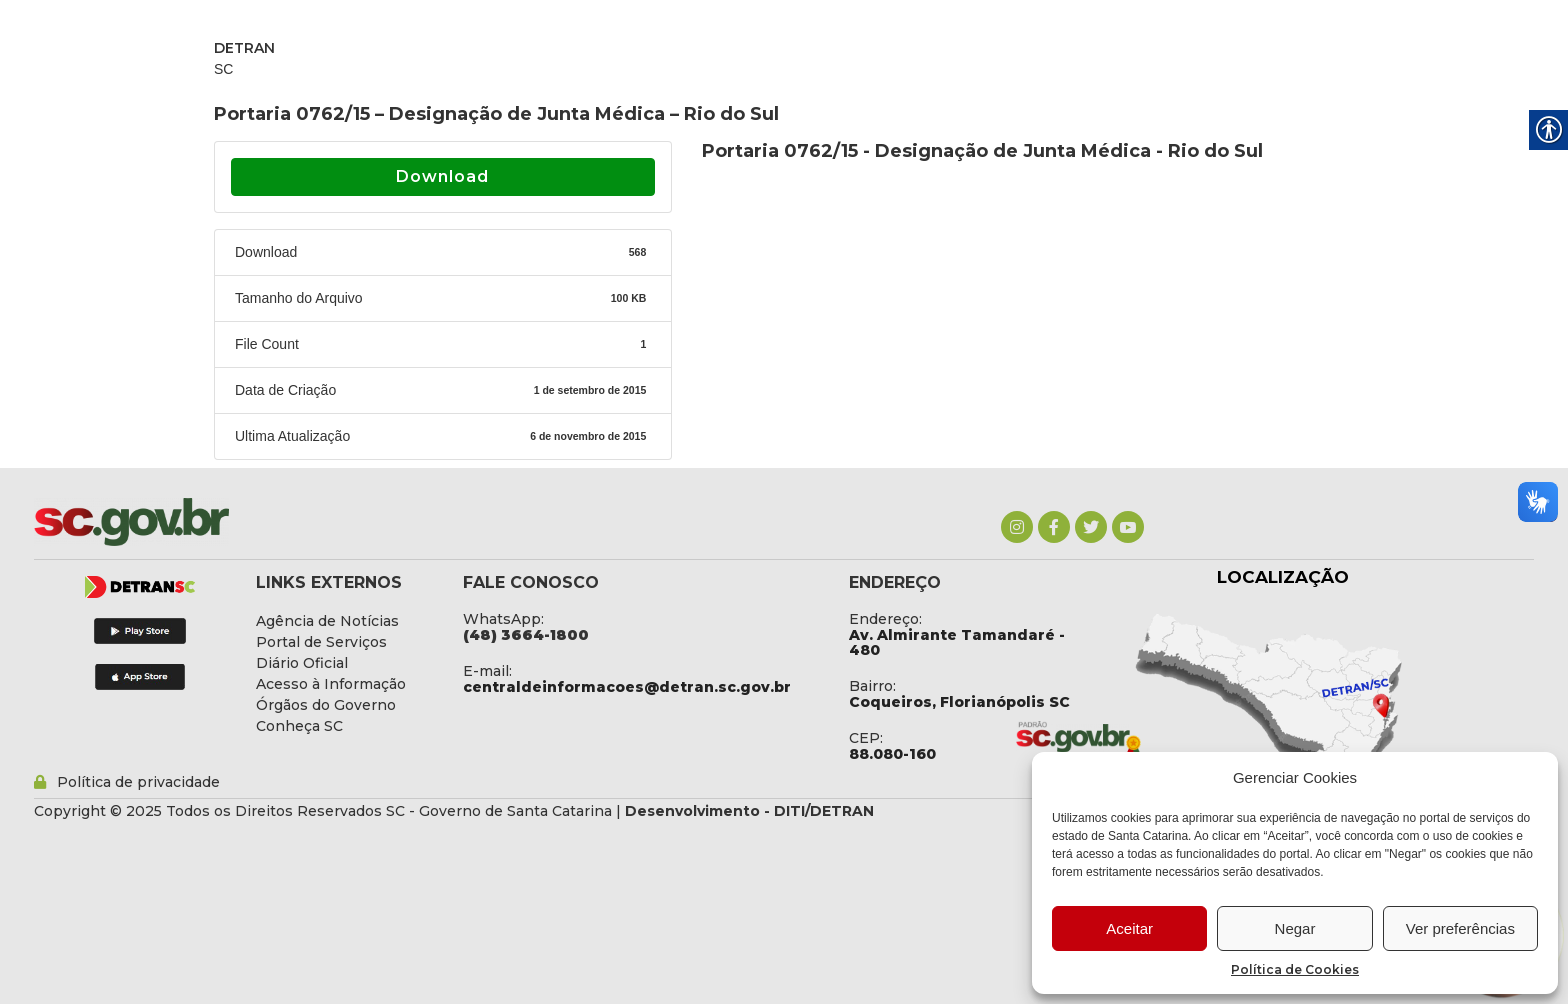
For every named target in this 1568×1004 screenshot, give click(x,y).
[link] (1017, 527)
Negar (1295, 928)
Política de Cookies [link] (1295, 969)
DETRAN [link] (244, 48)
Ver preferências (1460, 928)
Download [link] (442, 176)
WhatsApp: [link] (503, 619)
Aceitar (1129, 928)
